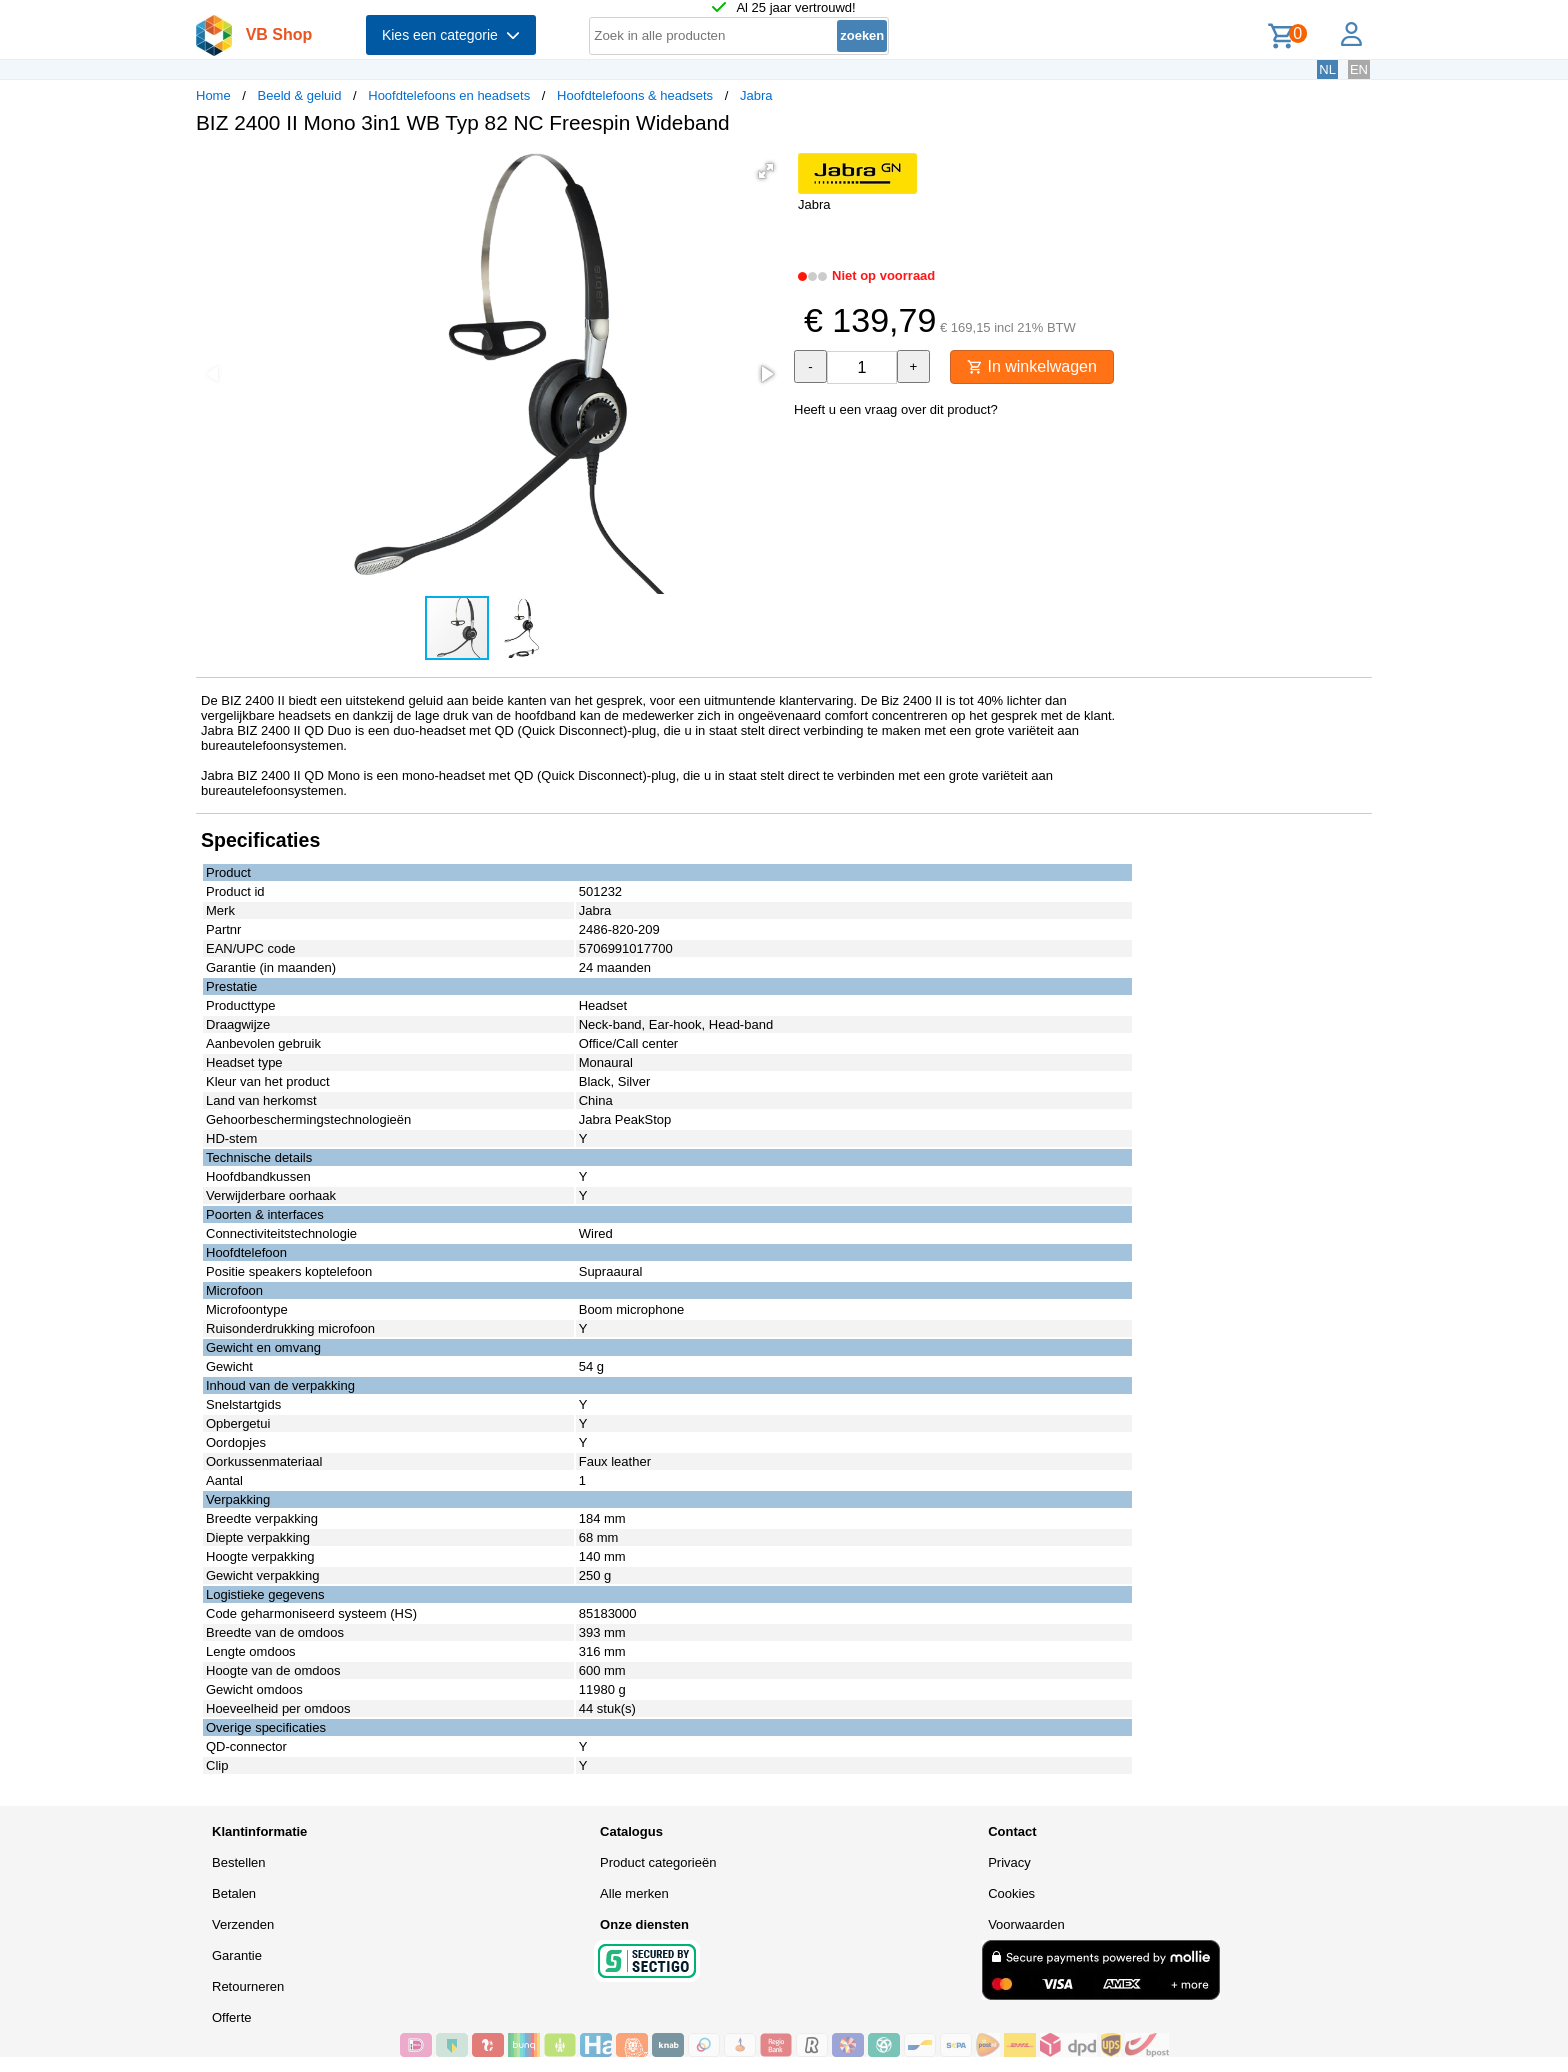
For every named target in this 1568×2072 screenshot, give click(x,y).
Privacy (1009, 1862)
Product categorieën (658, 1862)
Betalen (234, 1893)
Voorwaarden (1026, 1924)
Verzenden (243, 1924)
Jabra (756, 95)
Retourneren (248, 1986)
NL (1327, 69)
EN (1359, 69)
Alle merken (634, 1893)
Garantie (237, 1955)
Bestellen (238, 1862)
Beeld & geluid (300, 95)
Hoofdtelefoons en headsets (449, 95)
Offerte (232, 2017)
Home (213, 95)
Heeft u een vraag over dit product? (896, 409)
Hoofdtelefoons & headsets (635, 95)
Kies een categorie (451, 35)
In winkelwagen (1032, 366)
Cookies (1011, 1893)
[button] (766, 171)
